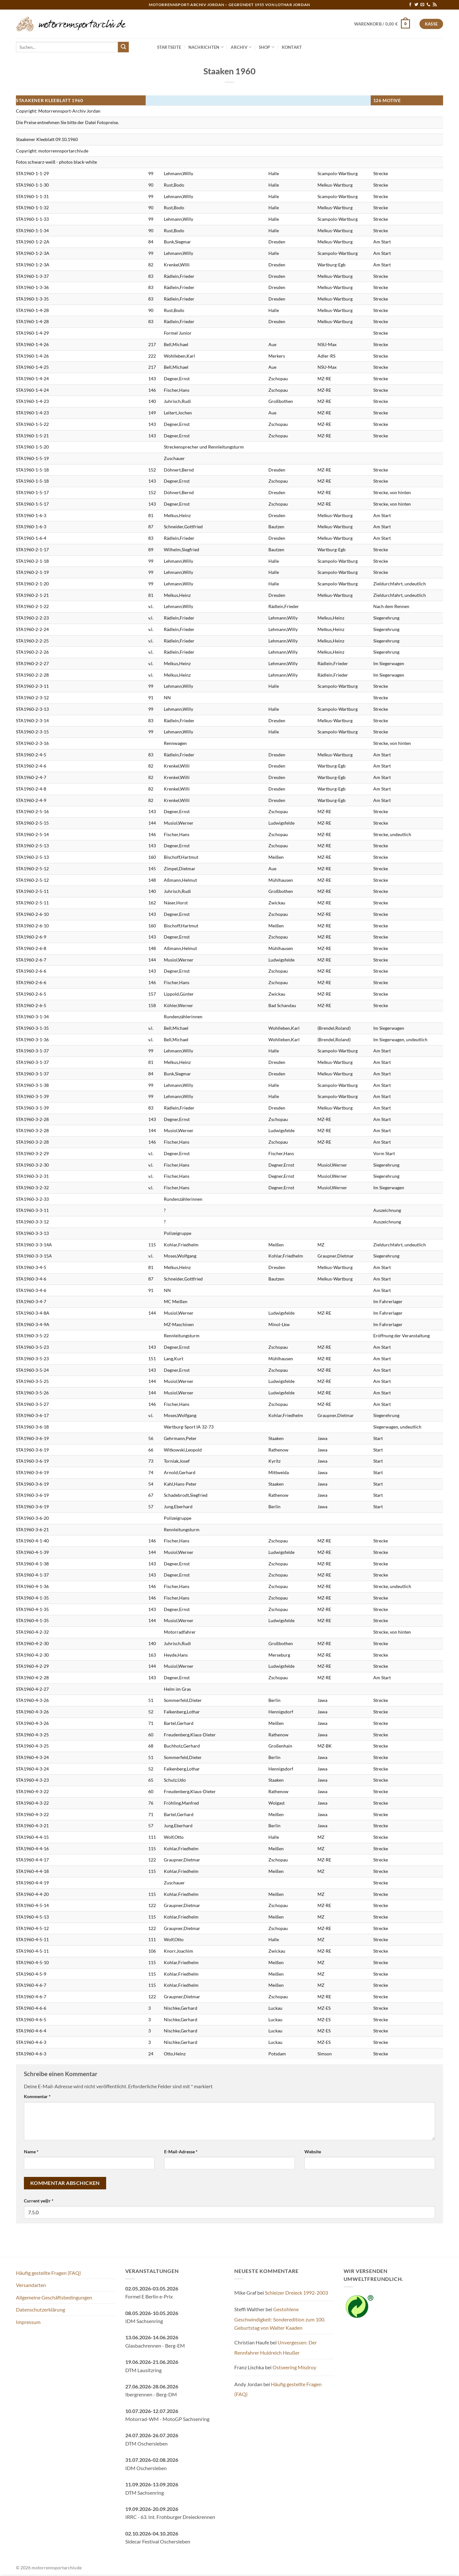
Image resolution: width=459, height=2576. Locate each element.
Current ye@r (39, 2200)
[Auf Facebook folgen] (410, 5)
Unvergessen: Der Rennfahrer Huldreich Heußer (275, 2347)
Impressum (28, 2322)
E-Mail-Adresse (181, 2151)
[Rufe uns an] (428, 5)
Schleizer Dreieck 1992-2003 (296, 2293)
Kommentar (37, 2096)
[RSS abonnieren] (435, 5)
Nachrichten (206, 47)
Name (31, 2151)
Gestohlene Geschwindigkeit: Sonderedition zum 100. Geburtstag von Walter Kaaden (279, 2318)
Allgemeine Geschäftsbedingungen (54, 2297)
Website (312, 2151)
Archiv (241, 47)
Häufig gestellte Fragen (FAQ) (48, 2273)
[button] (382, 24)
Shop (266, 47)
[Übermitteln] (123, 47)
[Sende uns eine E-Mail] (422, 5)
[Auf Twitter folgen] (416, 5)
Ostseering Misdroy (294, 2367)
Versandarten (31, 2285)
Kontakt (292, 47)
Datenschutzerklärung (40, 2309)
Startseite (169, 47)
